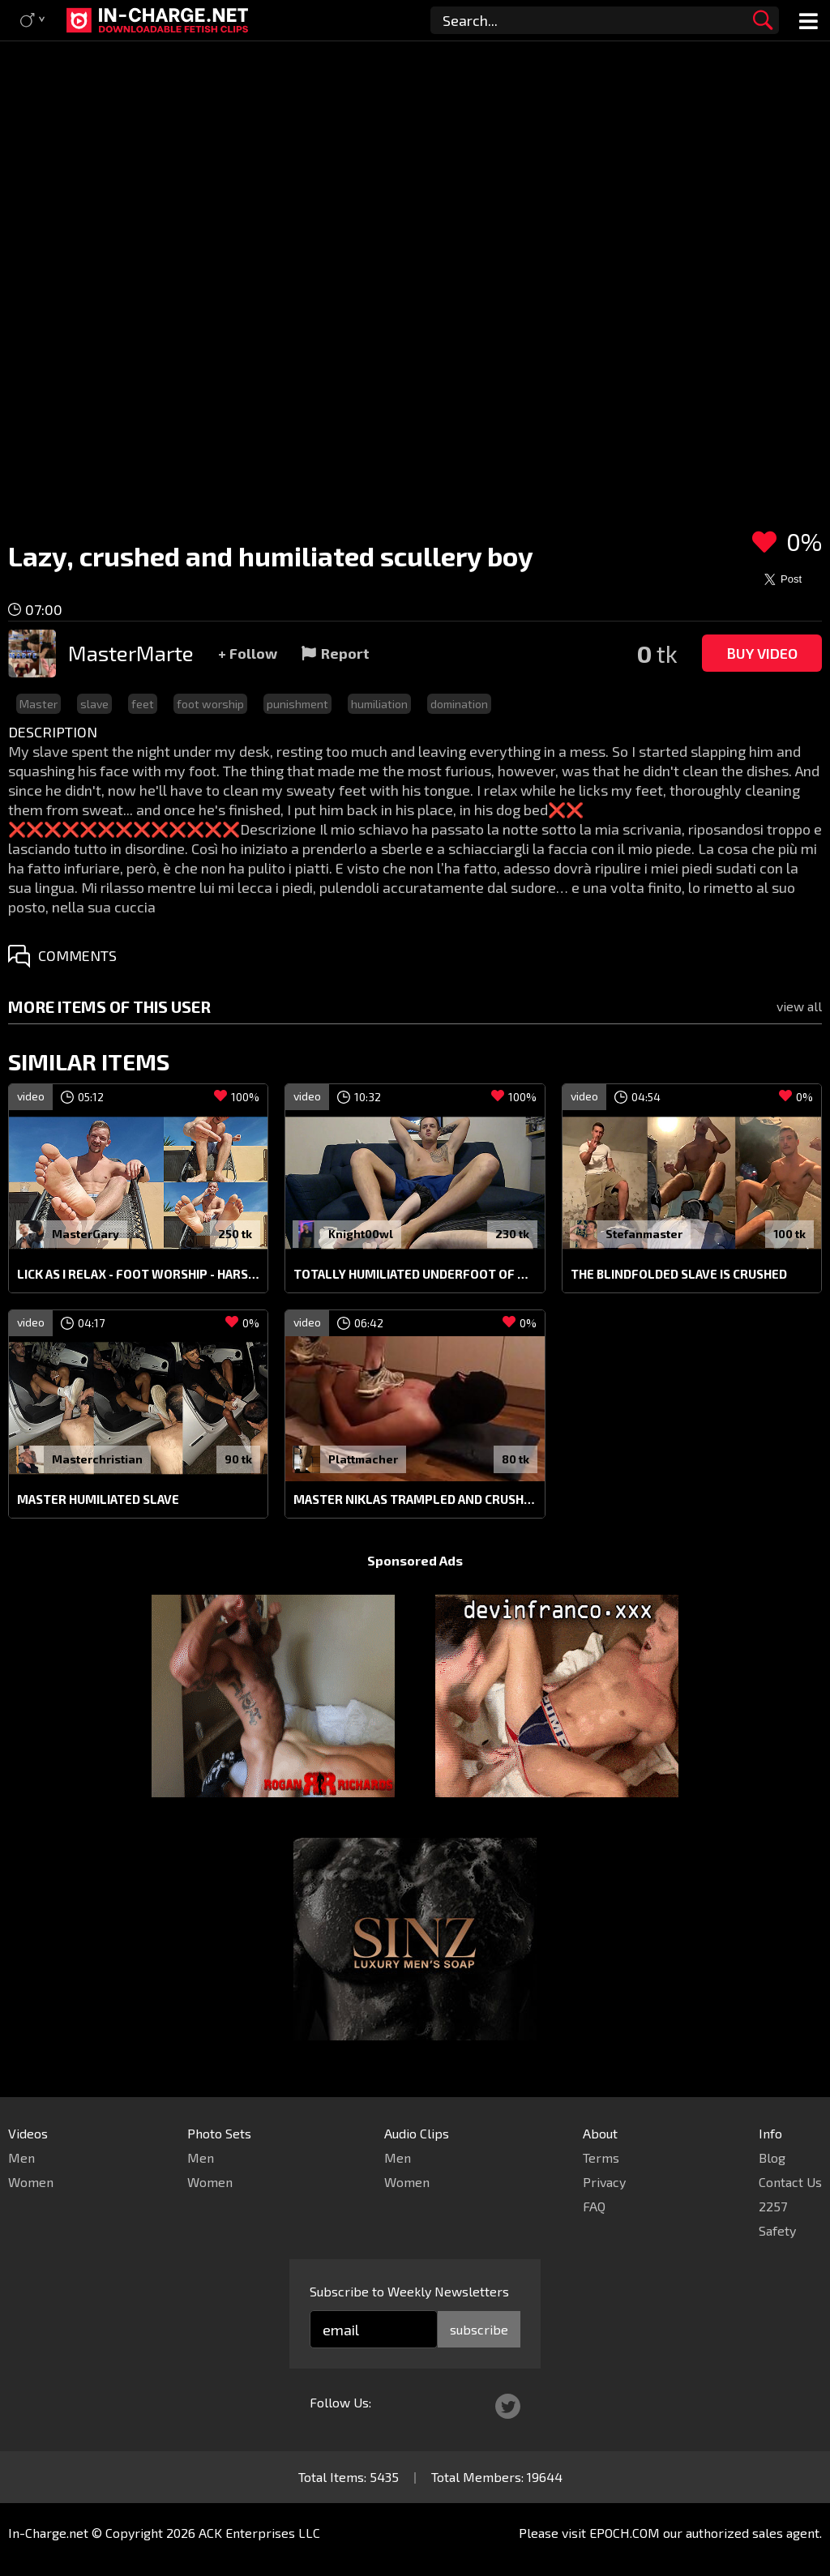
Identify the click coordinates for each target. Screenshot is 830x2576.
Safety (777, 2230)
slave (94, 704)
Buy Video (762, 653)
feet (142, 704)
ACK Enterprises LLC (259, 2532)
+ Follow (247, 653)
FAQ (594, 2206)
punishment (297, 704)
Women (30, 2181)
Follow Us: (340, 2402)
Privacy (604, 2181)
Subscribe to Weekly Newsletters (409, 2291)
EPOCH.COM (624, 2532)
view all (799, 1006)
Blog (772, 2157)
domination (459, 704)
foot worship (210, 704)
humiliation (379, 704)
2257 (773, 2206)
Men (21, 2157)
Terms (601, 2157)
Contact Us (790, 2181)
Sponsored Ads (415, 1560)
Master (38, 704)
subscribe (479, 2329)
